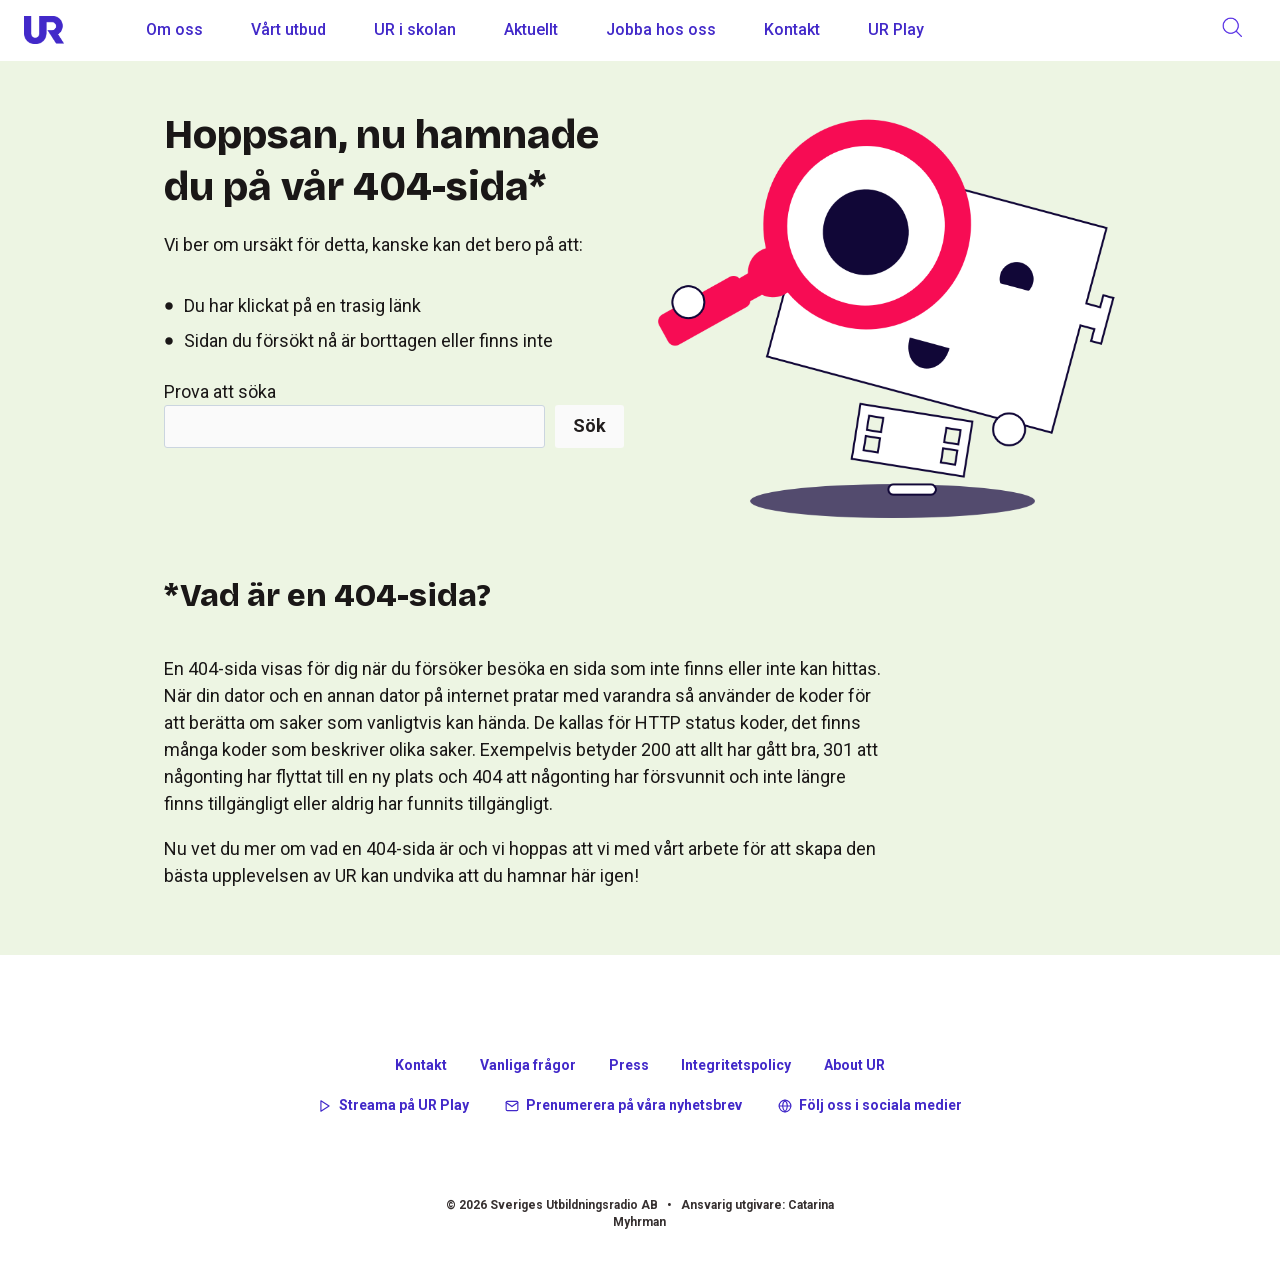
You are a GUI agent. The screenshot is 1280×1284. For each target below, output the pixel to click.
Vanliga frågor (528, 1065)
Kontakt (792, 29)
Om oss (174, 29)
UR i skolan (415, 29)
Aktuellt (531, 29)
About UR (854, 1065)
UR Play (896, 29)
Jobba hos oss (661, 29)
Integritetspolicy (736, 1065)
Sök (589, 425)
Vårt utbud (288, 29)
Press (629, 1065)
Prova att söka (220, 391)
